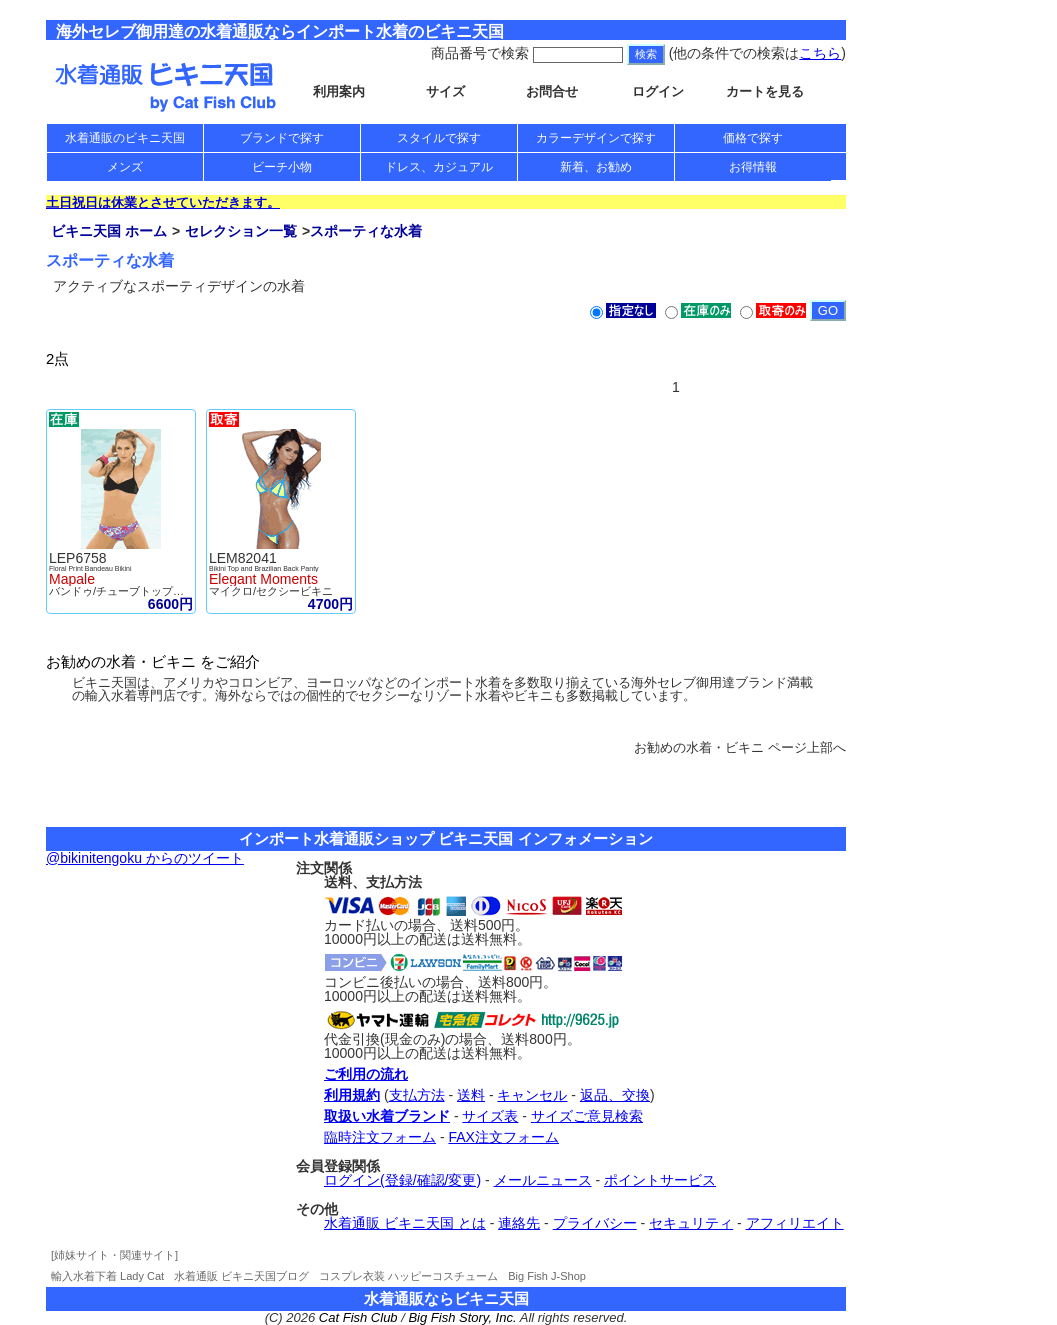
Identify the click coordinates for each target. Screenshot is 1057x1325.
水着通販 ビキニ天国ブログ (241, 1276)
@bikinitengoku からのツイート (145, 858)
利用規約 (352, 1095)
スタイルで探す (439, 138)
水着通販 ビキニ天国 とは (405, 1223)
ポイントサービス (660, 1180)
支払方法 (417, 1095)
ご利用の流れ (366, 1074)
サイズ (445, 91)
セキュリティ (691, 1223)
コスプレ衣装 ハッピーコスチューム (408, 1276)
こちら (820, 53)
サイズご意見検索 (587, 1116)
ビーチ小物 (282, 167)
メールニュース (543, 1180)
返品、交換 (615, 1095)
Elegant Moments (263, 579)
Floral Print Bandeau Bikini (90, 568)
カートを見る (765, 91)
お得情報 (753, 167)
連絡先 (519, 1223)
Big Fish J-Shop (547, 1276)
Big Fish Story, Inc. (462, 1317)
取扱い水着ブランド (387, 1116)
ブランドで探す (282, 138)
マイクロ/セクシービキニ (271, 591)
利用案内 (339, 91)
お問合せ (552, 91)
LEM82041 (243, 558)
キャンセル (532, 1095)
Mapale (72, 579)
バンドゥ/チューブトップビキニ (127, 591)
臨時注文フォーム (380, 1137)
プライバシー (595, 1223)
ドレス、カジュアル (439, 167)
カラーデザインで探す (596, 138)
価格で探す (753, 138)
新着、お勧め (596, 167)
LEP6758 (78, 558)
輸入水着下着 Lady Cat (107, 1276)
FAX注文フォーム (503, 1137)
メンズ (125, 167)
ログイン (658, 91)
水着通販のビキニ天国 (125, 138)
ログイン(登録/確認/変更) (402, 1180)
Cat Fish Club (358, 1317)
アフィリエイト (795, 1223)
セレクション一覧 (241, 231)
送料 (471, 1095)
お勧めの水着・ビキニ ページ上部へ (740, 747)
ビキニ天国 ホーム (109, 231)
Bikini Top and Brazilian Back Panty (264, 568)
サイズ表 (490, 1116)
